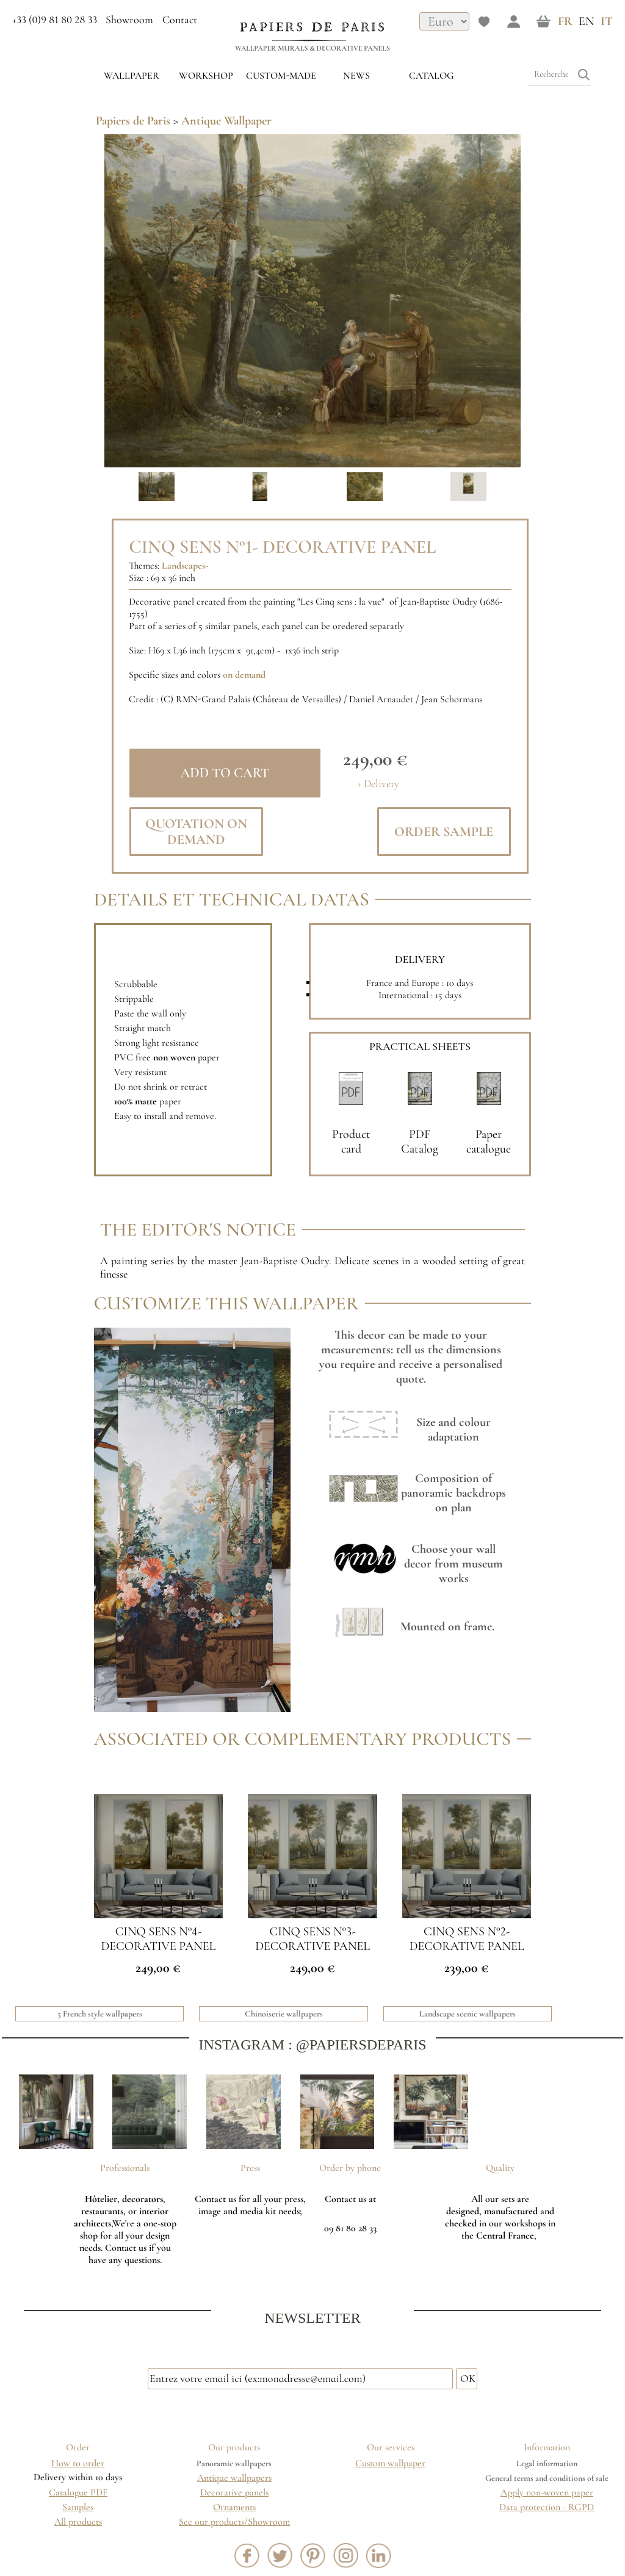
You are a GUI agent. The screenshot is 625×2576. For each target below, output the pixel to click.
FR (565, 21)
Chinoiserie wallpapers (284, 2014)
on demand (244, 675)
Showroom (129, 19)
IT (607, 21)
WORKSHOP (206, 76)
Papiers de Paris (133, 120)
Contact (179, 19)
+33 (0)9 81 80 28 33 (54, 19)
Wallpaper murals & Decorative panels (312, 48)
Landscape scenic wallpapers (467, 2014)
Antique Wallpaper (226, 120)
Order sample (443, 832)
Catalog (431, 76)
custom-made (281, 76)
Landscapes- (185, 565)
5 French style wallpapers (99, 2014)
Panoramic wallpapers (234, 2463)
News (356, 76)
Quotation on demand (196, 831)
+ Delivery (378, 784)
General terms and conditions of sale (547, 2478)
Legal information (546, 2463)
